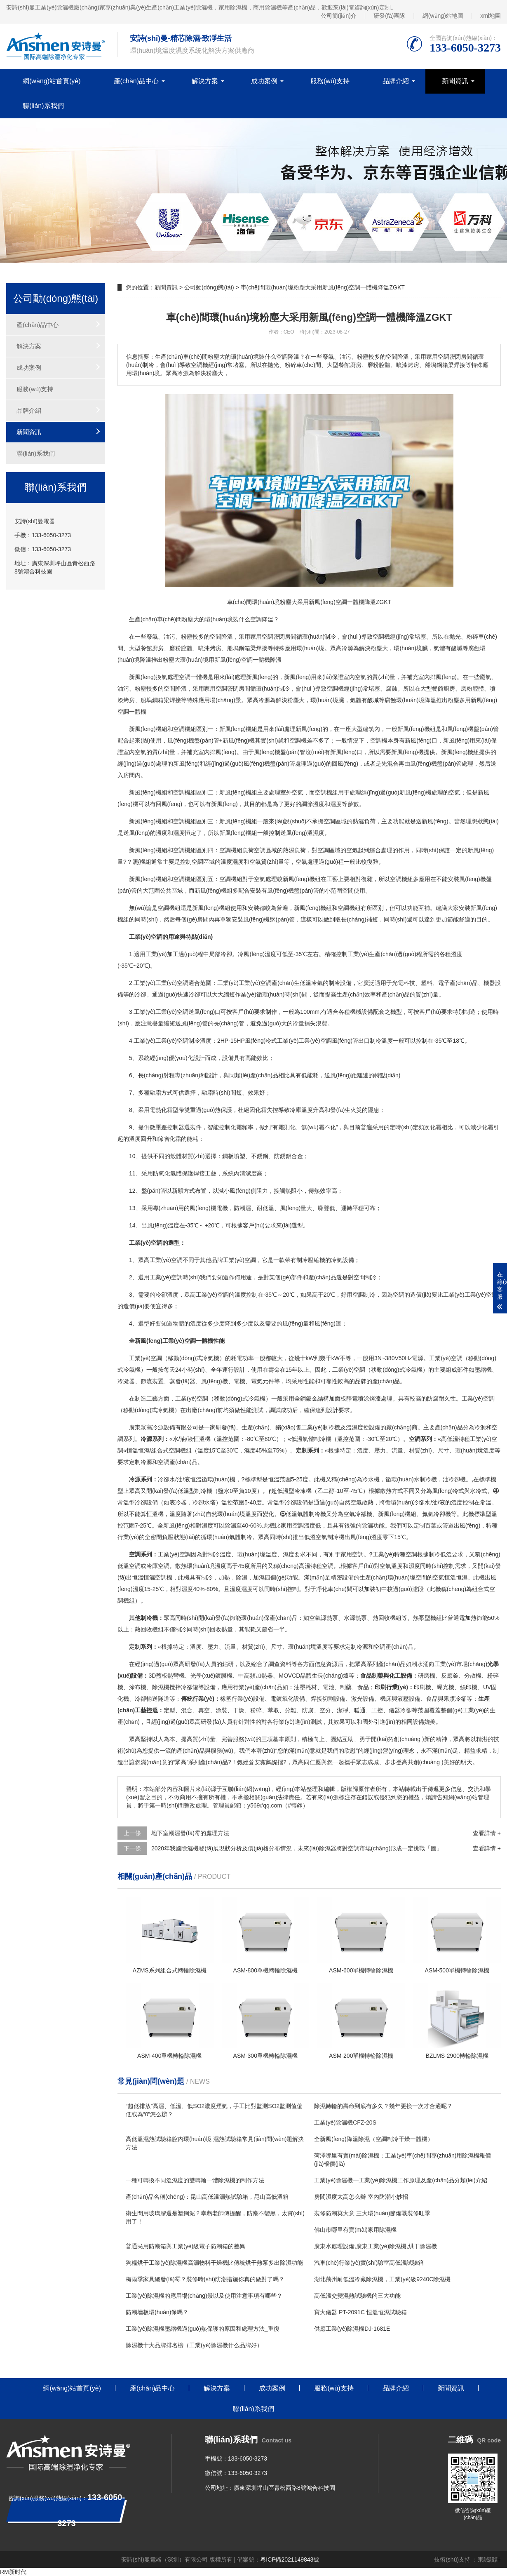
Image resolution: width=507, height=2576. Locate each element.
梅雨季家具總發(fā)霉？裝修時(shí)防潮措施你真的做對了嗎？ (205, 2279)
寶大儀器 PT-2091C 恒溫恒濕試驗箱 (360, 2312)
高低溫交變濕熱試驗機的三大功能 (357, 2295)
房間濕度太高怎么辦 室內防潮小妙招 (361, 2196)
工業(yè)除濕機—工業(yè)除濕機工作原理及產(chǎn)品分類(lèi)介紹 (400, 2180)
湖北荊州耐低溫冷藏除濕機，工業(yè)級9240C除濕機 (382, 2279)
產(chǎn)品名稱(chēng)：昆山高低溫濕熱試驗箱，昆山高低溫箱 (207, 2196)
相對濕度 (201, 1525)
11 (132, 1173)
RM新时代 (13, 2572)
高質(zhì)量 (201, 1739)
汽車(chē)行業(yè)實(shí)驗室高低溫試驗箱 (369, 2262)
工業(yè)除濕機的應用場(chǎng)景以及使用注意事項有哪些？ (204, 2295)
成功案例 (264, 81)
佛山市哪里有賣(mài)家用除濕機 (355, 2229)
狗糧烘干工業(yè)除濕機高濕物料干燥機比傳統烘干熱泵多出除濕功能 (214, 2262)
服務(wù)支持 (330, 81)
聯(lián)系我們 (43, 105)
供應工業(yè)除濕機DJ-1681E (352, 2328)
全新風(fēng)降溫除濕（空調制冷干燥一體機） (373, 2139)
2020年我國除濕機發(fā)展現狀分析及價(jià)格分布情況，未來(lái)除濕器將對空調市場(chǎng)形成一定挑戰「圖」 (297, 1848)
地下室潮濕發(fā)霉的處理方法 (190, 1833)
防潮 (239, 1208)
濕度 (336, 804)
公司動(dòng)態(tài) (209, 287)
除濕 (230, 1525)
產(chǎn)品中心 (136, 81)
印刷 (419, 1687)
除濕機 (160, 1687)
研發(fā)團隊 (389, 15)
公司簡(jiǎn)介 (339, 15)
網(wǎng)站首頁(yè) (52, 81)
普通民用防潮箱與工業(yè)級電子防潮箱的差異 (185, 2246)
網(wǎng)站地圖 (442, 15)
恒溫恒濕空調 (149, 1577)
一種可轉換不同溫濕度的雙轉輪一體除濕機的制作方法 (195, 2180)
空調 (256, 619)
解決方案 (205, 81)
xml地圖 (490, 15)
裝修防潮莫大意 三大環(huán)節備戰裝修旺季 (372, 2213)
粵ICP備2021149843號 (289, 2559)
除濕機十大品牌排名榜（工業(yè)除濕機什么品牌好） (194, 2345)
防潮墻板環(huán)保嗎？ (157, 2312)
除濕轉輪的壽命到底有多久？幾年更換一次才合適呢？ (383, 2106)
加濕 (259, 1577)
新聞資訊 (455, 81)
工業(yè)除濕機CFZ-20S (345, 2122)
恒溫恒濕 (138, 1450)
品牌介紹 (396, 81)
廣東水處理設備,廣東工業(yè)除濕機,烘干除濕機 (375, 2246)
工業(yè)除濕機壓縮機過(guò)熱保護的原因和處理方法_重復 (202, 2328)
